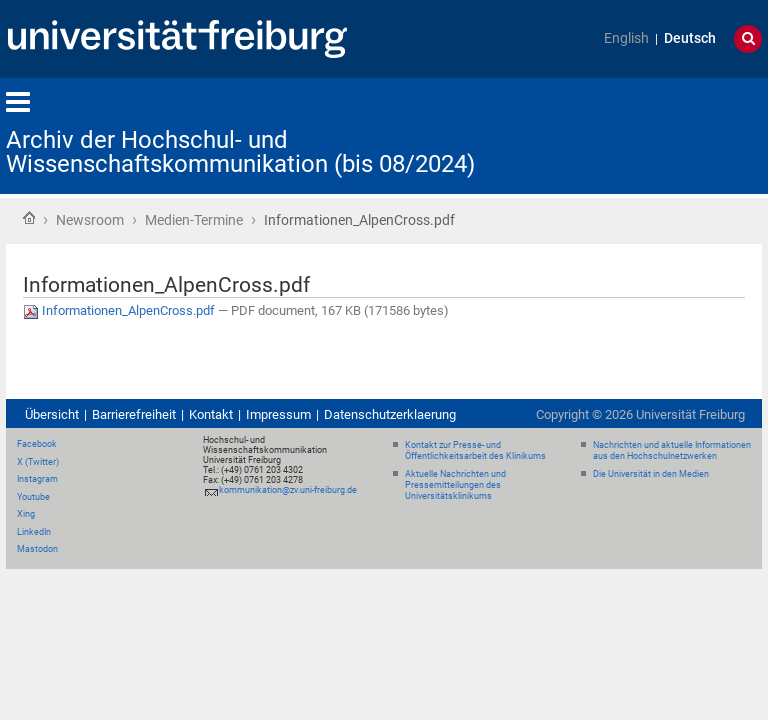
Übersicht (52, 414)
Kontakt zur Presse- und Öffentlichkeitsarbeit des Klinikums (475, 450)
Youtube (33, 497)
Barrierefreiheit (134, 414)
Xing (26, 514)
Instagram (37, 479)
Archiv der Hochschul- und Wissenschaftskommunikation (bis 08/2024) (240, 152)
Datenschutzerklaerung (390, 414)
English (626, 38)
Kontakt (211, 414)
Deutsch (690, 38)
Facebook (37, 444)
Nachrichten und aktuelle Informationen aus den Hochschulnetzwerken (672, 450)
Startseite (29, 218)
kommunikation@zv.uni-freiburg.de (288, 490)
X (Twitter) (38, 462)
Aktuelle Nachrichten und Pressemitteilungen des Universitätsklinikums (455, 485)
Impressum (278, 414)
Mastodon (37, 549)
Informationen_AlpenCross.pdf (120, 310)
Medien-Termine (194, 220)
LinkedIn (34, 532)
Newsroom (90, 220)
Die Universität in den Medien (651, 474)
